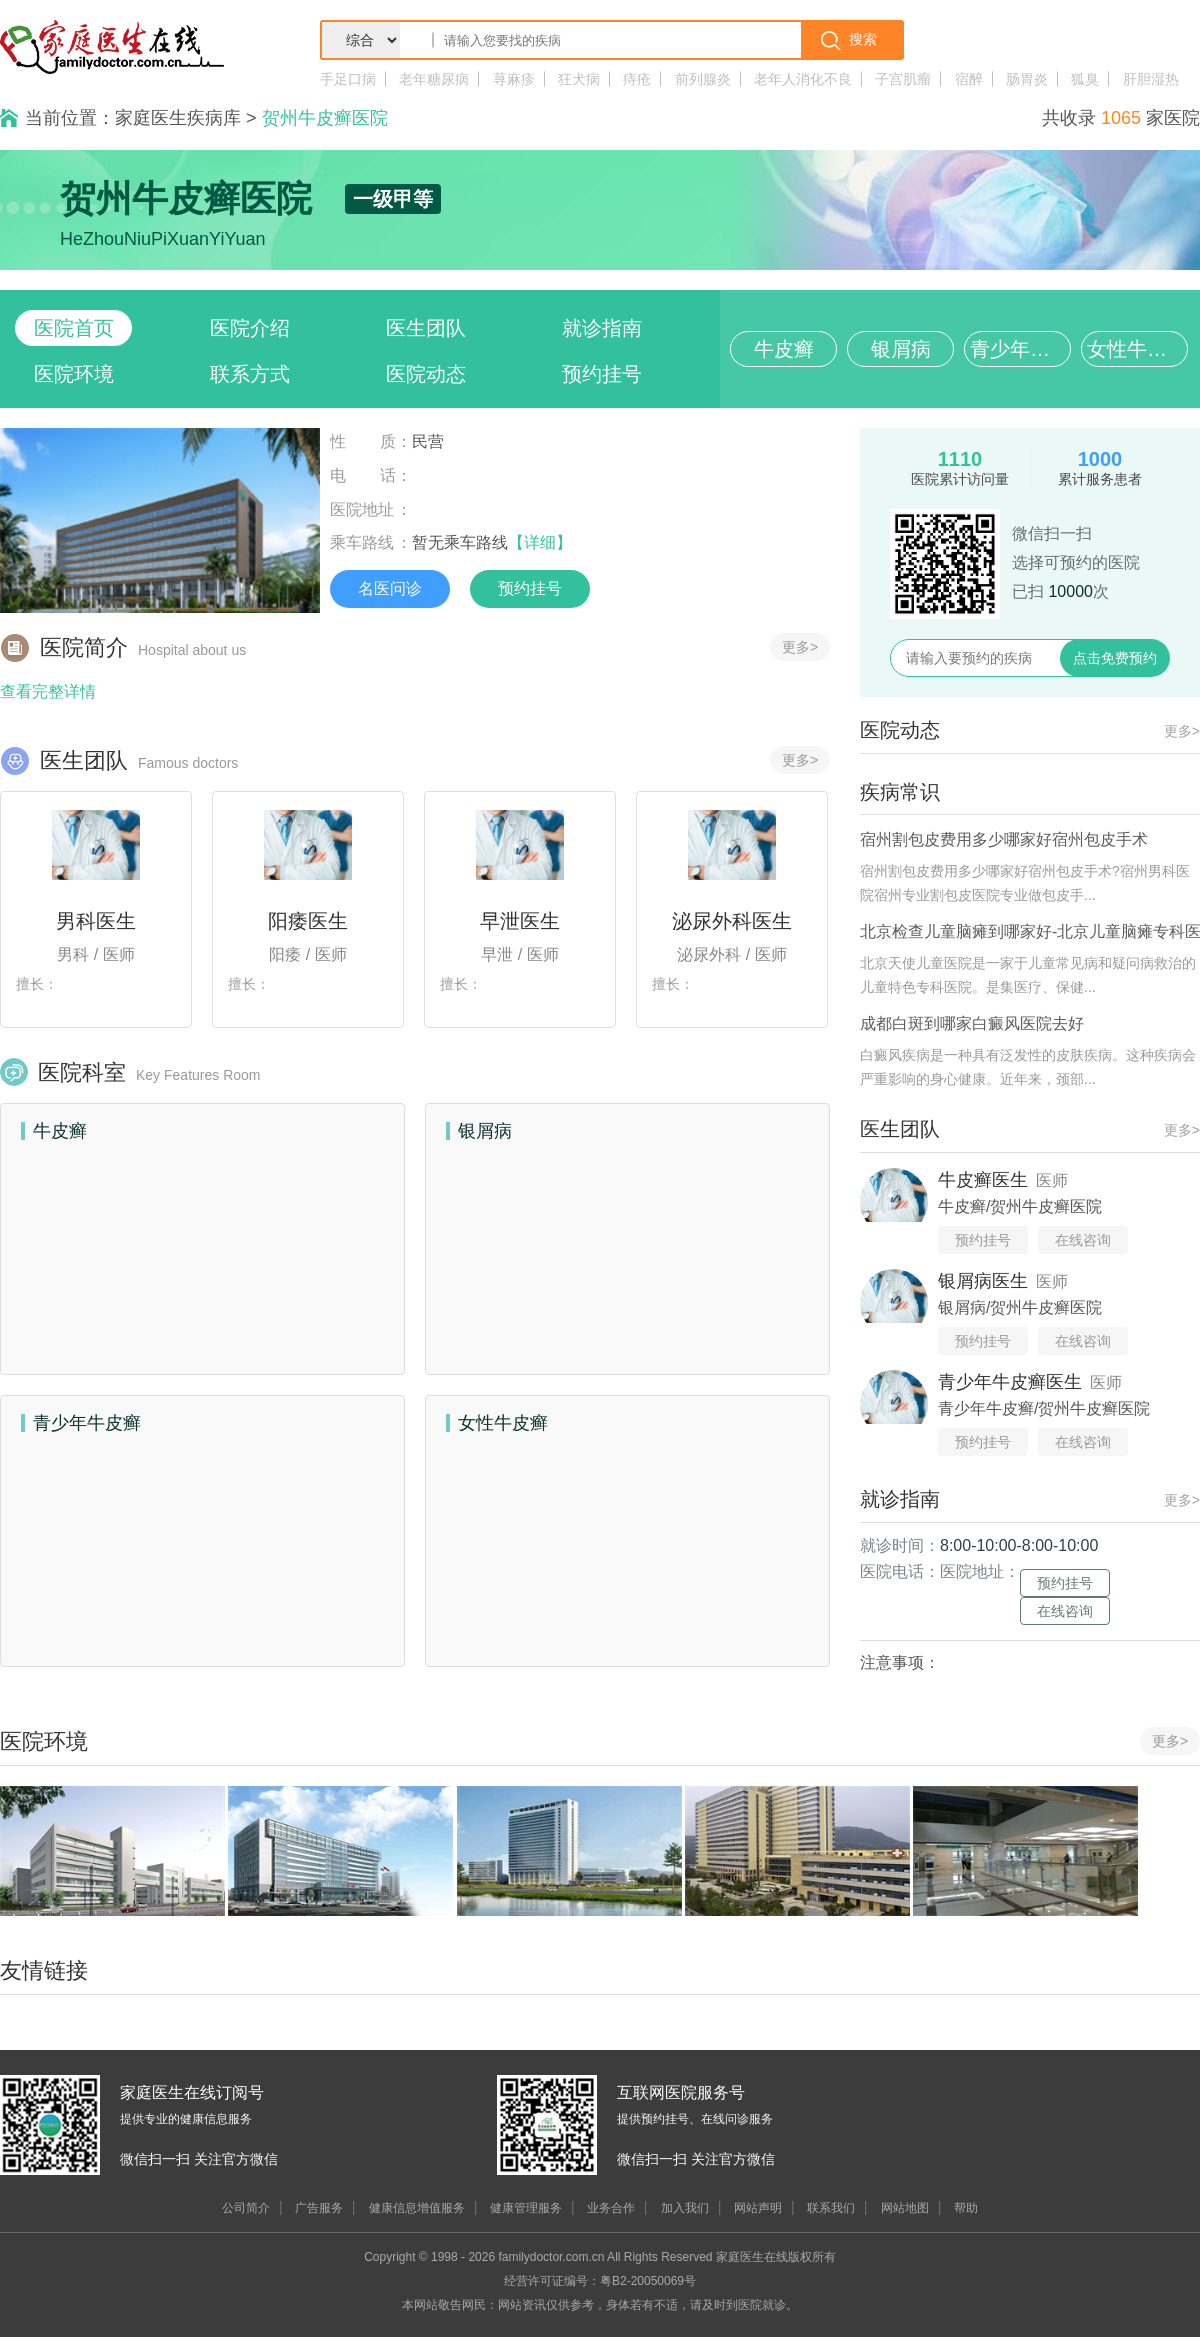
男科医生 (96, 921)
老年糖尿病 (434, 79)
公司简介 (246, 2208)
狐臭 (1085, 79)
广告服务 (319, 2208)
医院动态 (426, 374)
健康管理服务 (526, 2208)
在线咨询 (1083, 1240)
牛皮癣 (784, 349)
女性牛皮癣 (1137, 349)
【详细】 (540, 542)
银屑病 (901, 349)
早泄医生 (520, 921)
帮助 (966, 2208)
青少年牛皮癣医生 (1010, 1382)
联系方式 (250, 374)
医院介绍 (250, 328)
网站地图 (905, 2208)
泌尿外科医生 (732, 921)
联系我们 (831, 2208)
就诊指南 (602, 328)
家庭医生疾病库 (178, 118)
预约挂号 (602, 374)
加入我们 (685, 2208)
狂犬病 (579, 79)
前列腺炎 (703, 79)
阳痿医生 (308, 921)
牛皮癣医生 (983, 1180)
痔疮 (637, 79)
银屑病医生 (983, 1281)
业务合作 (611, 2208)
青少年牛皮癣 (1020, 349)
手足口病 (348, 79)
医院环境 (74, 374)
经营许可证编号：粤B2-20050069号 (600, 2281)
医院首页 (74, 328)
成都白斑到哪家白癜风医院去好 (972, 1023)
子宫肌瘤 (903, 79)
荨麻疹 (514, 79)
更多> (800, 647)
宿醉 (969, 79)
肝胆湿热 (1151, 79)
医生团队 (426, 328)
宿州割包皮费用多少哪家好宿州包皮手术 (1004, 839)
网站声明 (758, 2208)
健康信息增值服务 (417, 2208)
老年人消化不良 (803, 79)
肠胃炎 (1027, 79)
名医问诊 (390, 588)
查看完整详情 (48, 691)
